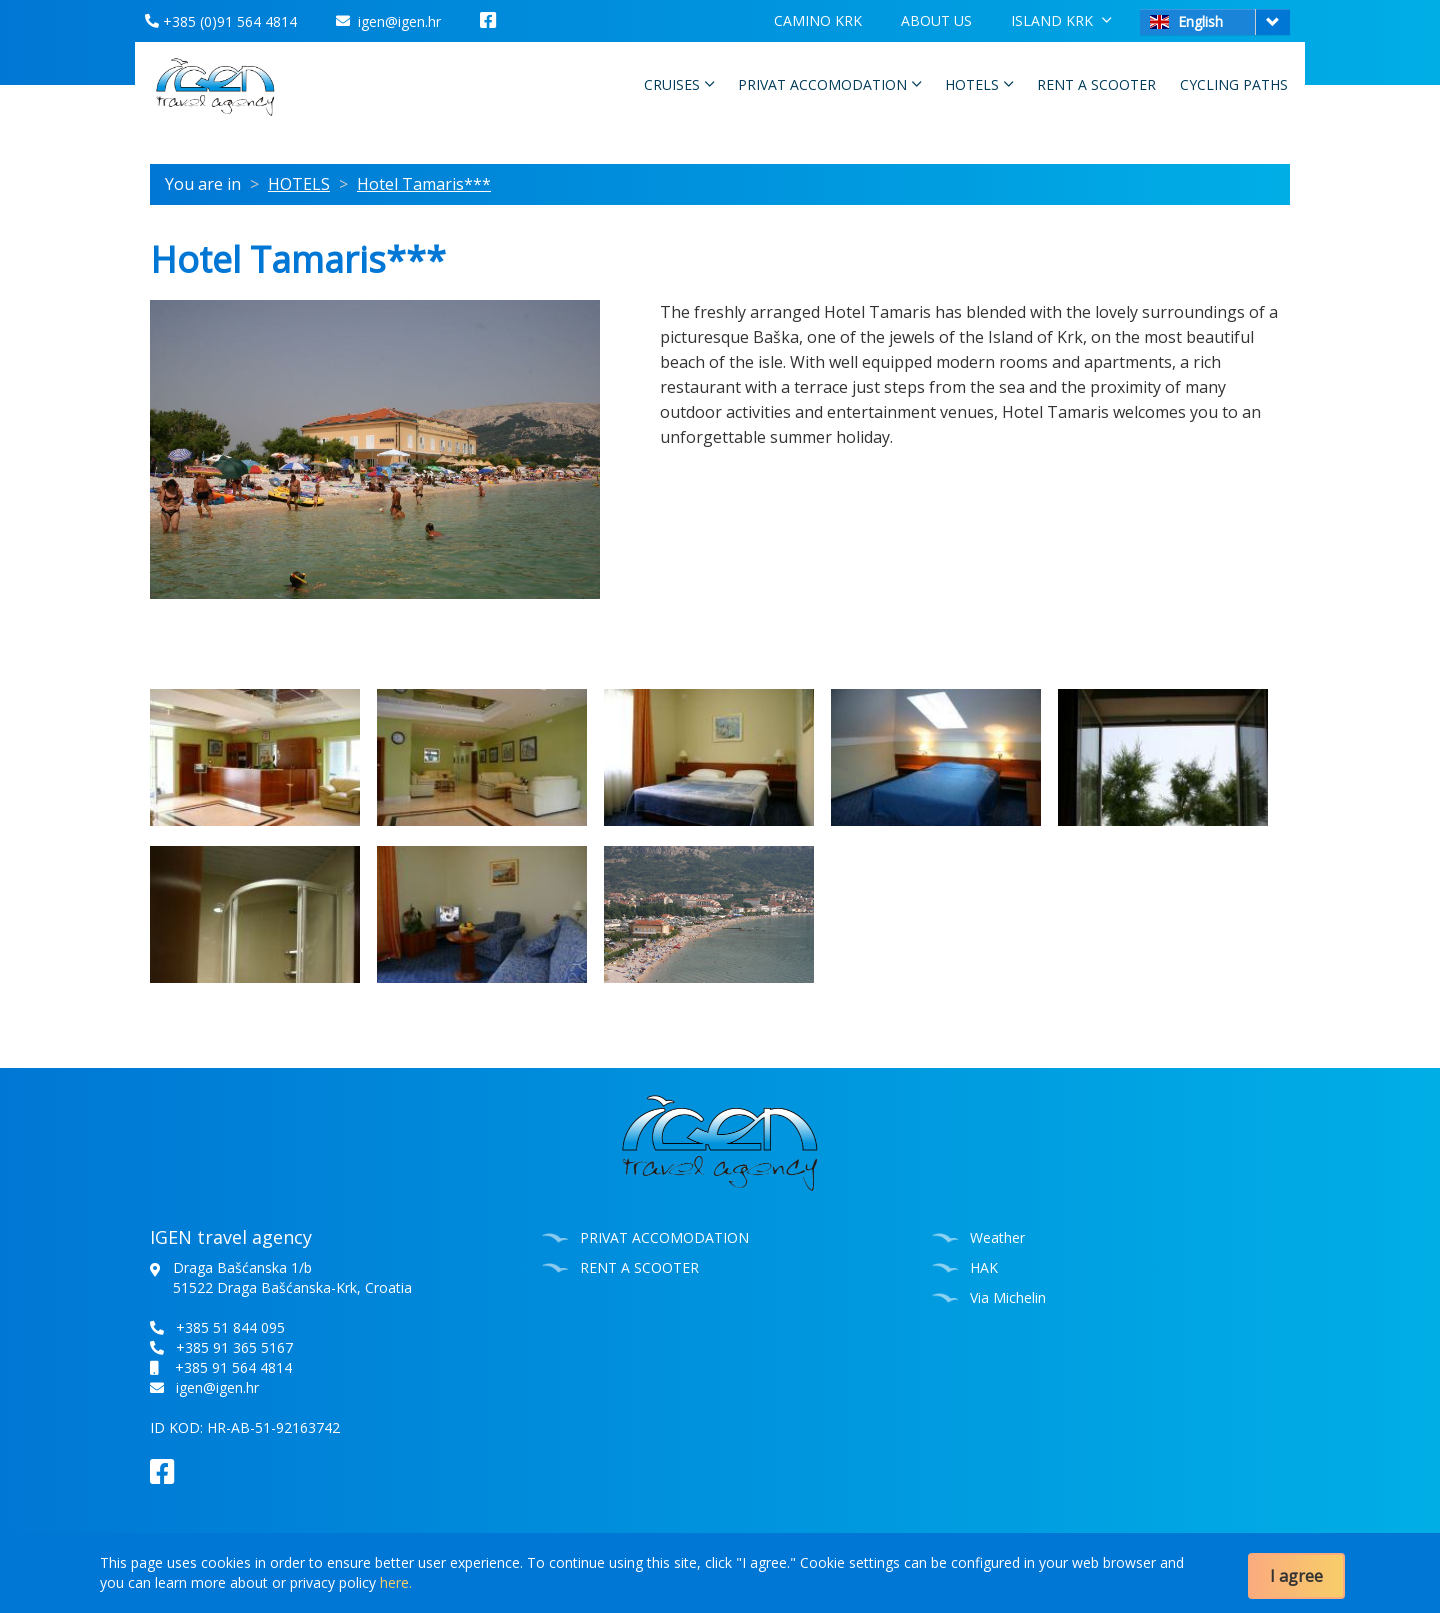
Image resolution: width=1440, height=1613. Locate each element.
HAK (984, 1267)
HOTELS (979, 84)
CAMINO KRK (818, 20)
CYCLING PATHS (1234, 84)
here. (396, 1582)
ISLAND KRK (1061, 20)
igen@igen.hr (388, 21)
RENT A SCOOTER (1096, 84)
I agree (1296, 1576)
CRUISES (679, 84)
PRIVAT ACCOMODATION (829, 84)
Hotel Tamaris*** (424, 184)
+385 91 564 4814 (233, 1367)
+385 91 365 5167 (234, 1347)
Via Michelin (1008, 1297)
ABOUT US (936, 20)
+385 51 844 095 (230, 1327)
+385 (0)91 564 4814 (221, 21)
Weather (997, 1237)
